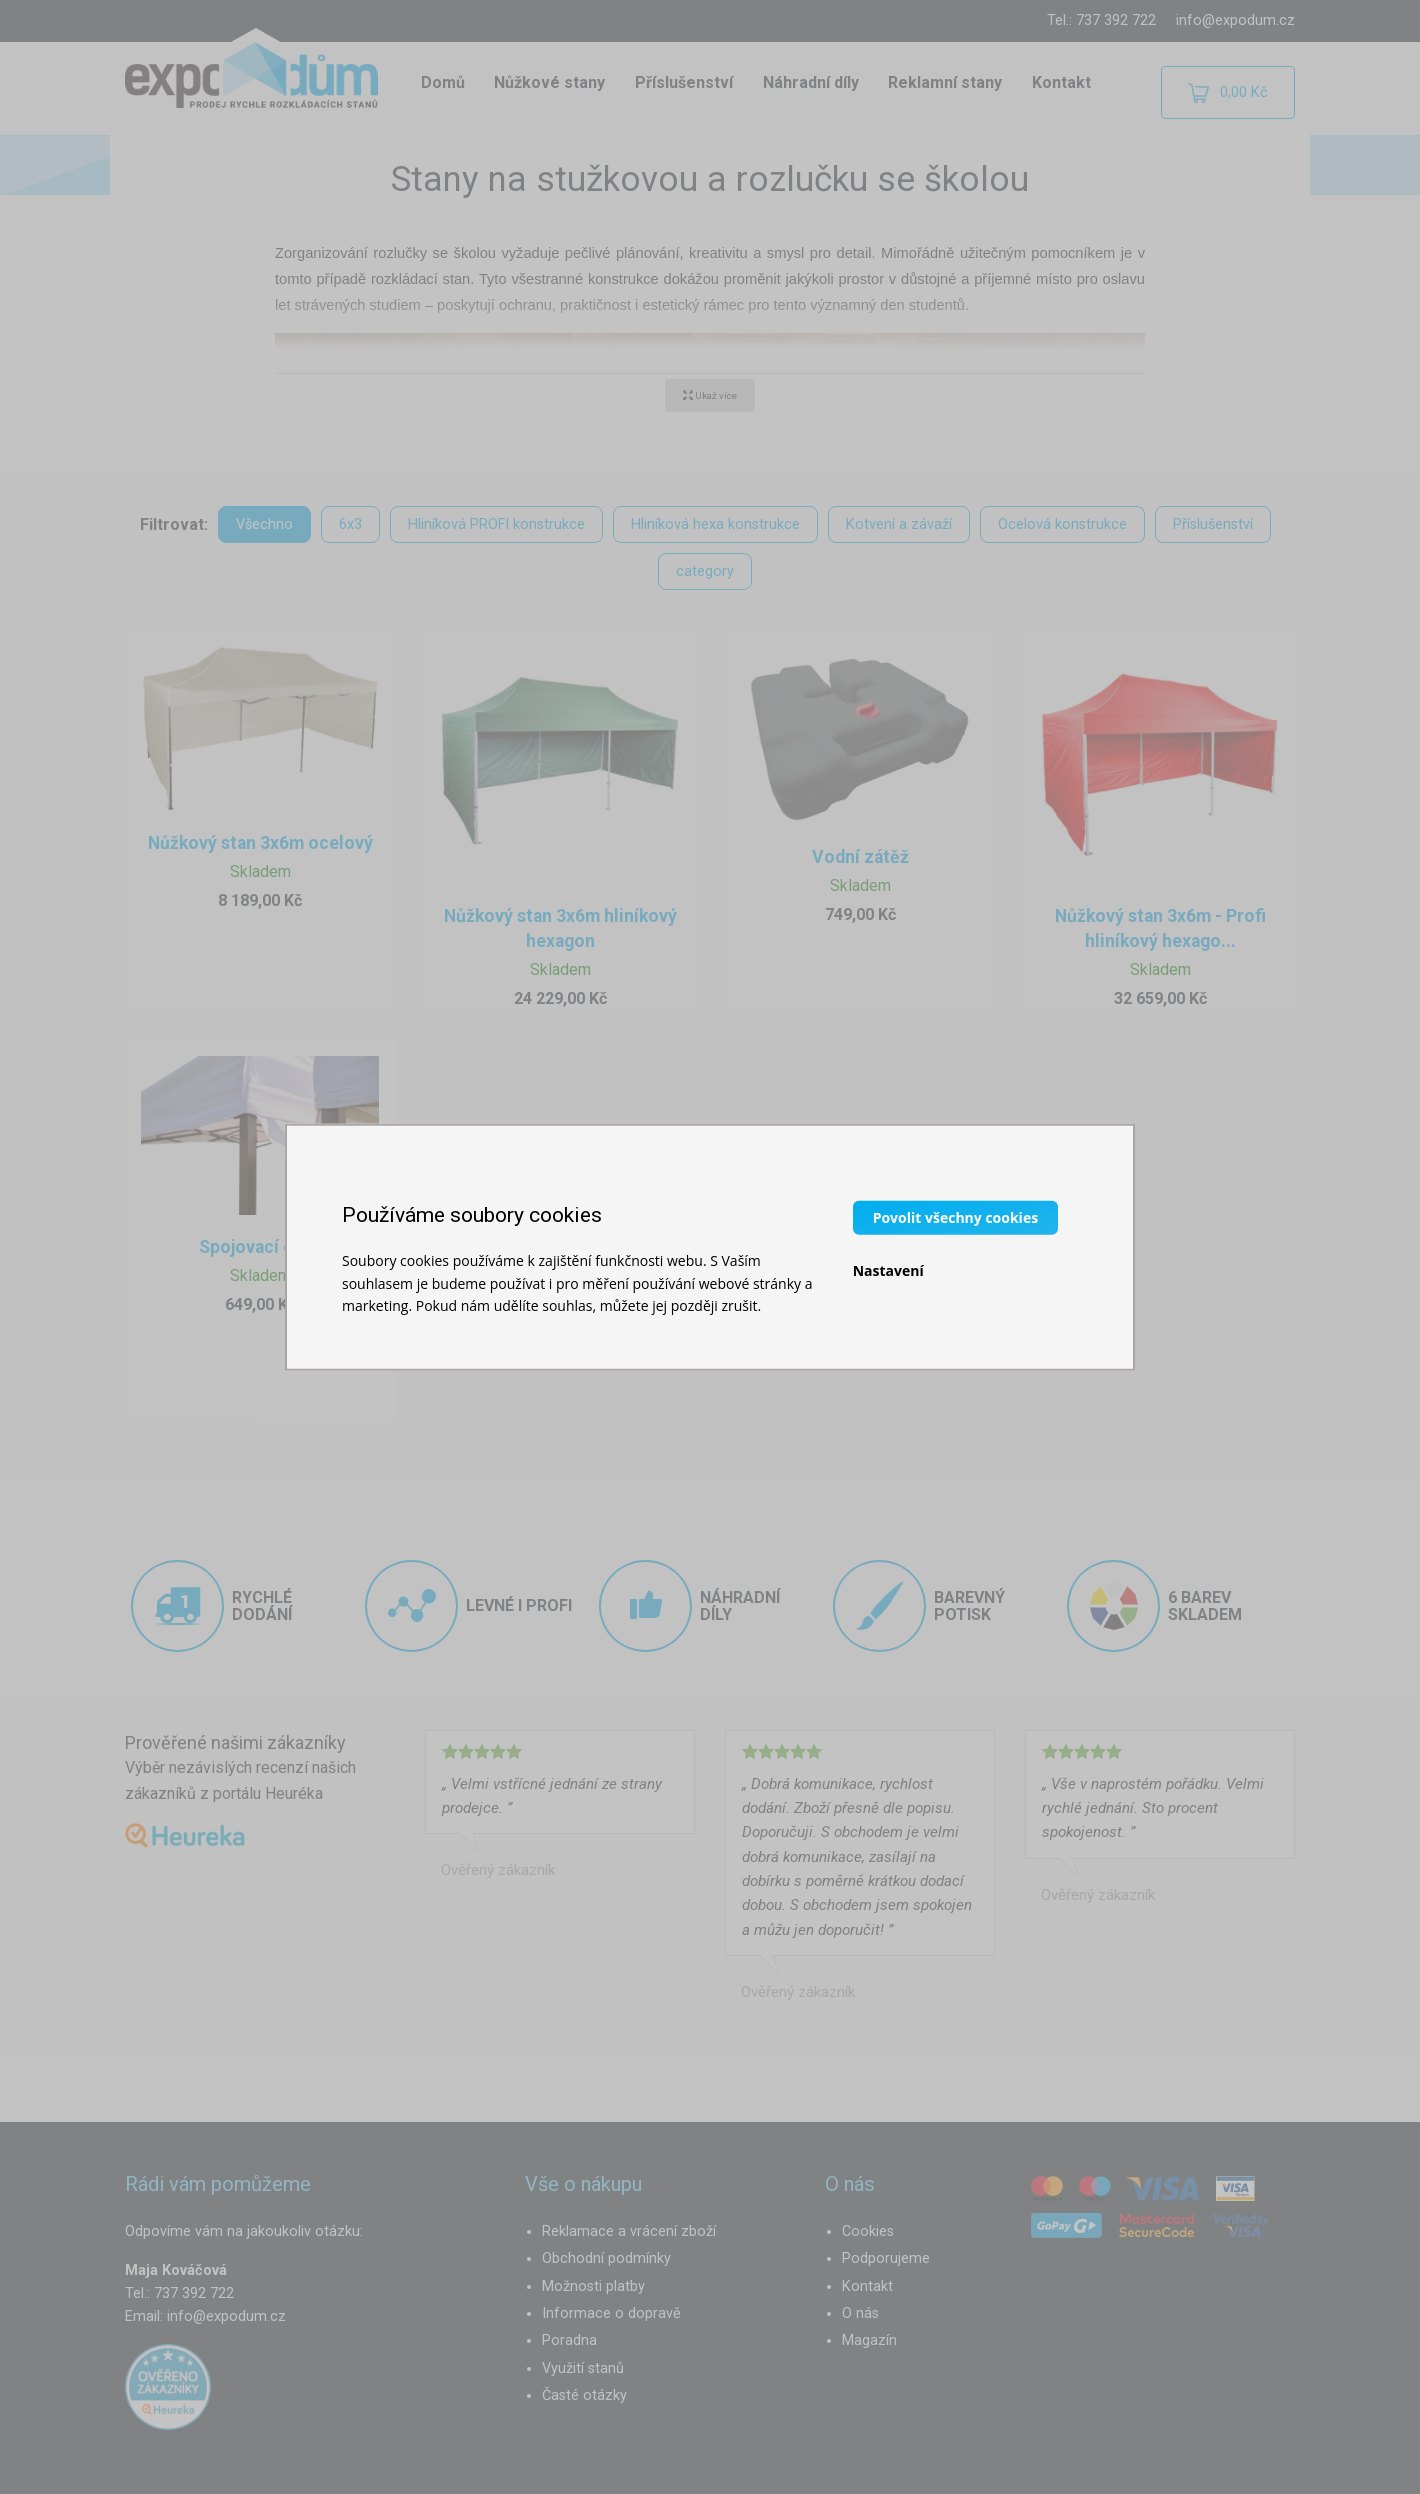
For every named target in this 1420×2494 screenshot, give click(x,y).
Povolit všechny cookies (955, 1217)
